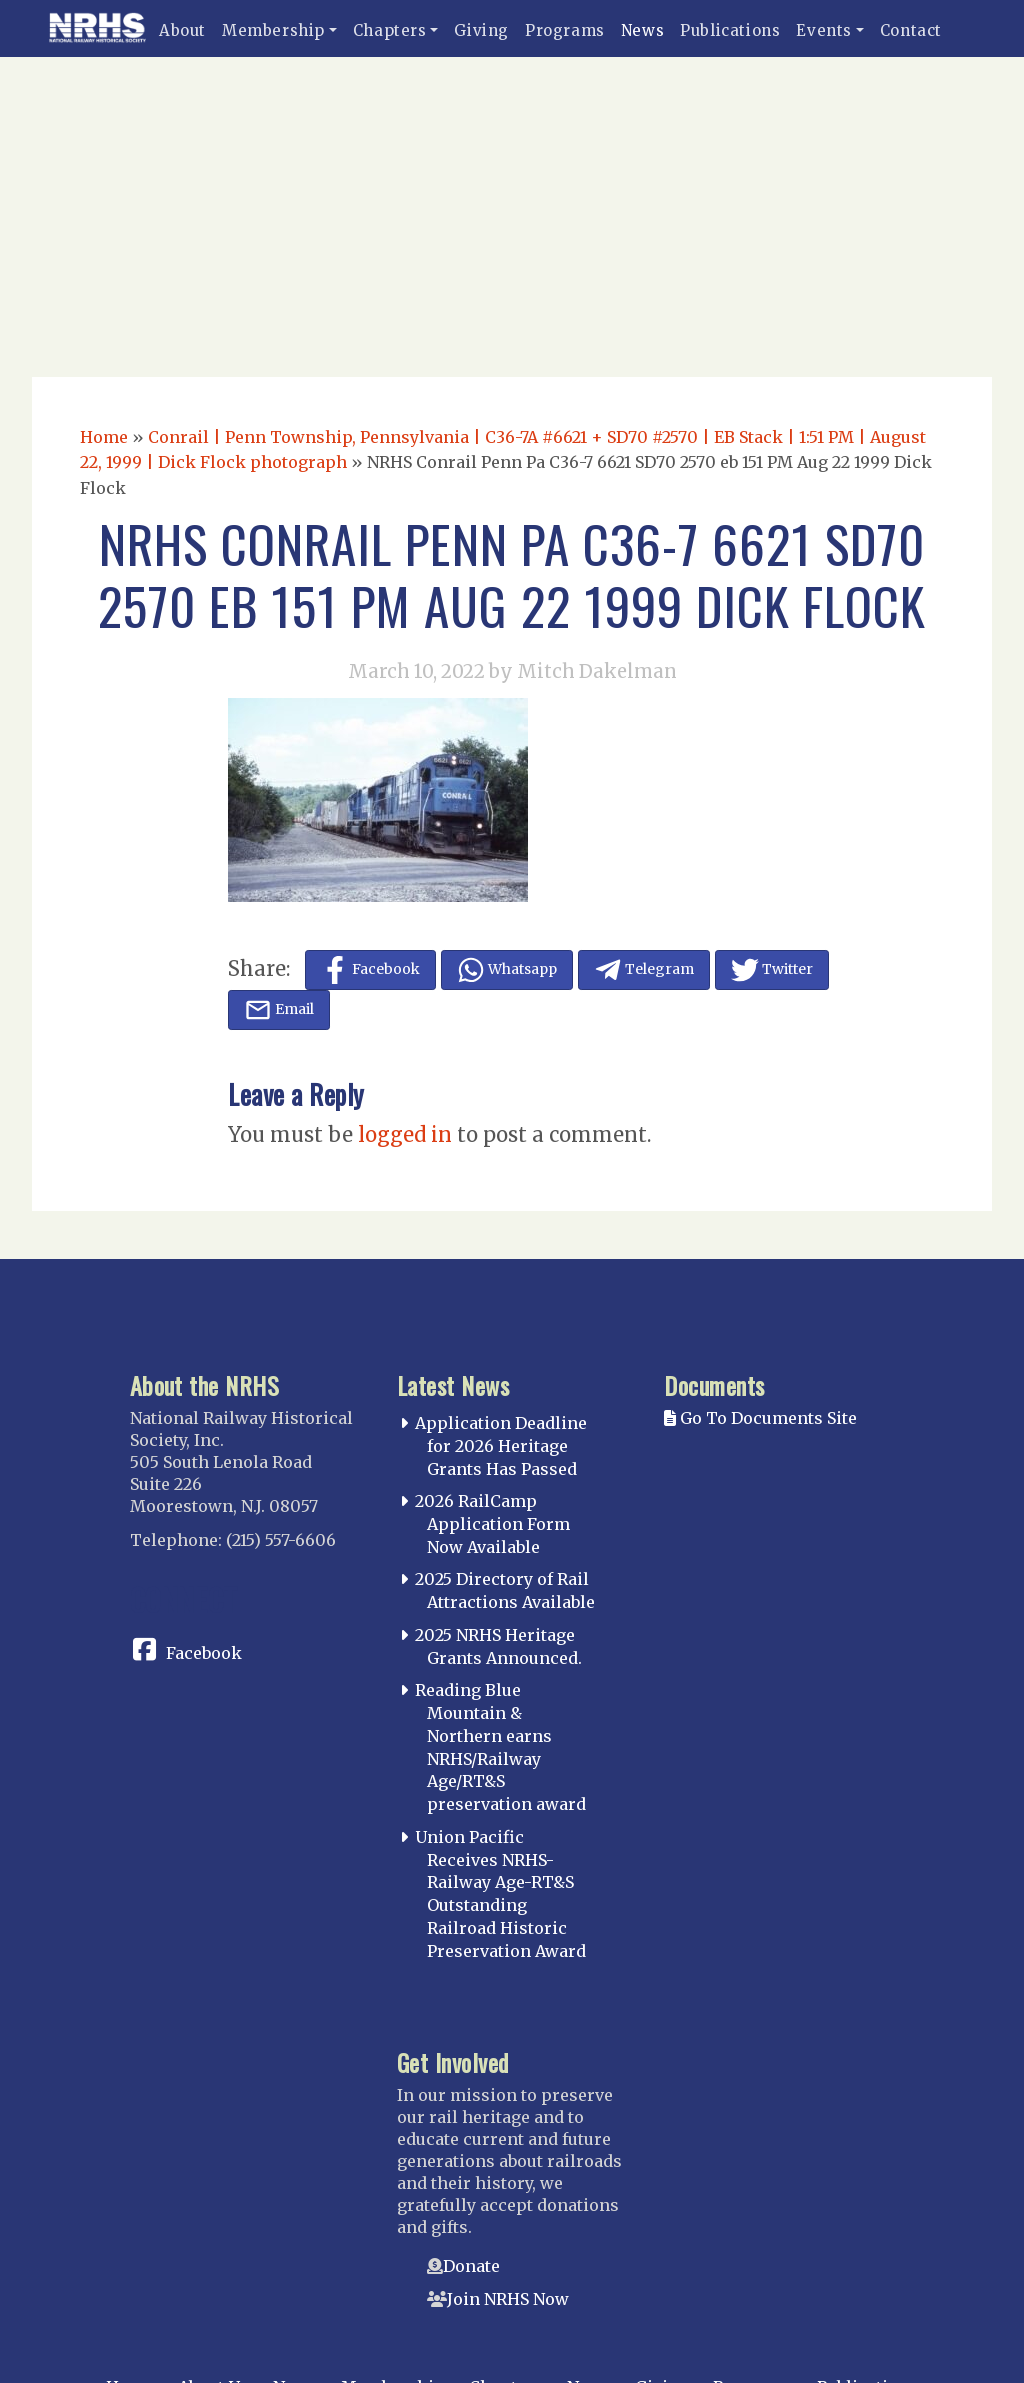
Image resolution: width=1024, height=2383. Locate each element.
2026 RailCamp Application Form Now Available (492, 1524)
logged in (405, 1134)
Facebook (204, 1653)
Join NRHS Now (508, 2299)
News (642, 30)
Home (104, 437)
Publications (730, 30)
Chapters (390, 30)
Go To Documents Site (760, 1418)
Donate (471, 2266)
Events (824, 30)
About (182, 30)
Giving (481, 30)
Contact (911, 30)
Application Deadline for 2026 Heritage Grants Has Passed (501, 1446)
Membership (273, 30)
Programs (565, 30)
